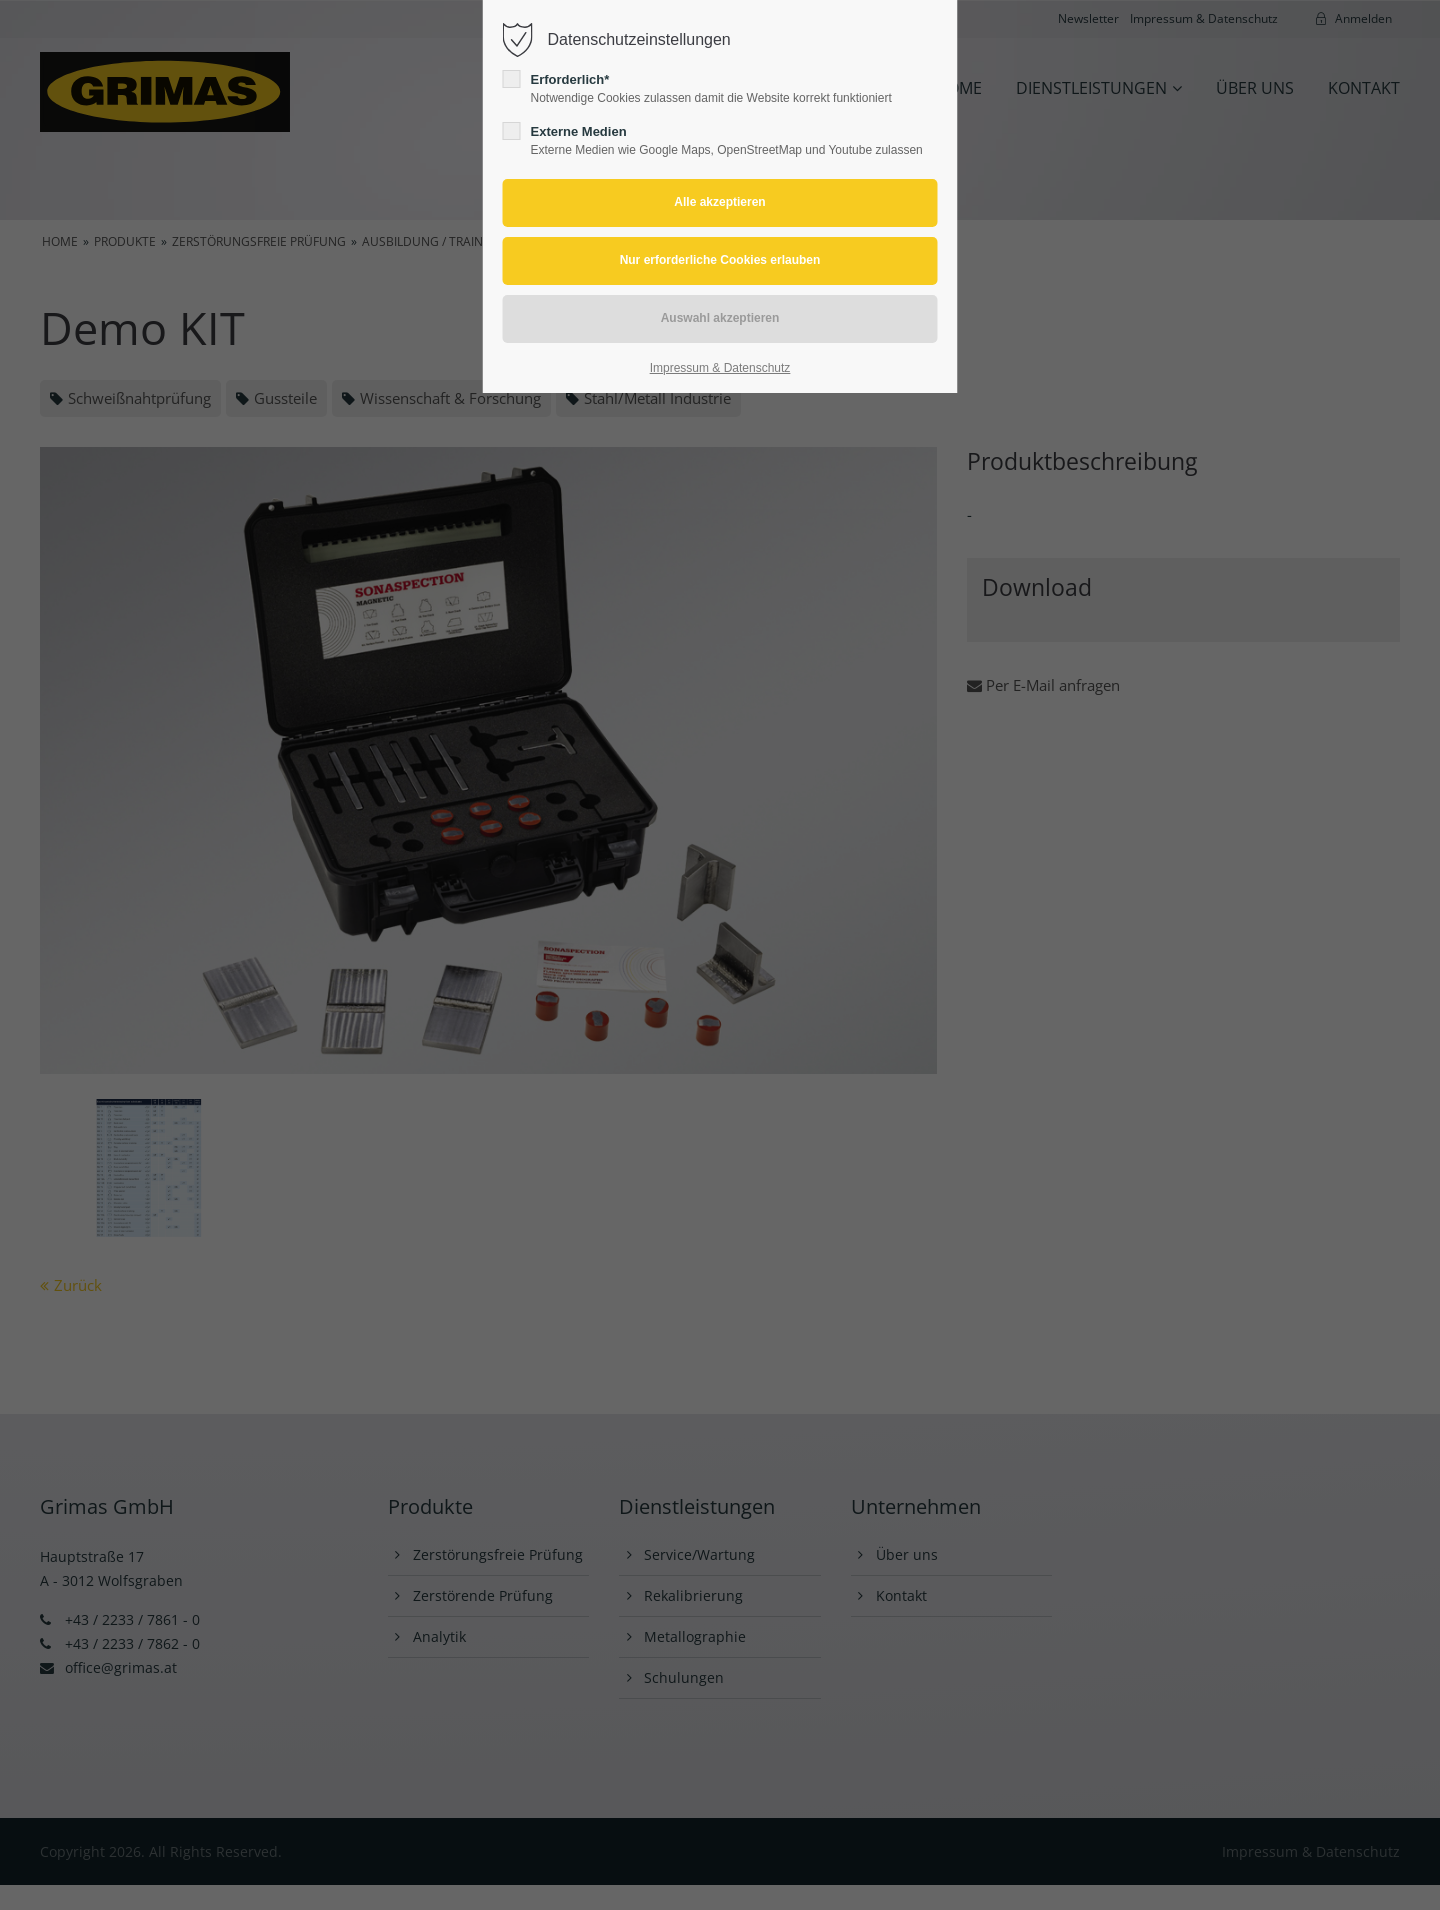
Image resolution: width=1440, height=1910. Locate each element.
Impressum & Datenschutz (720, 368)
